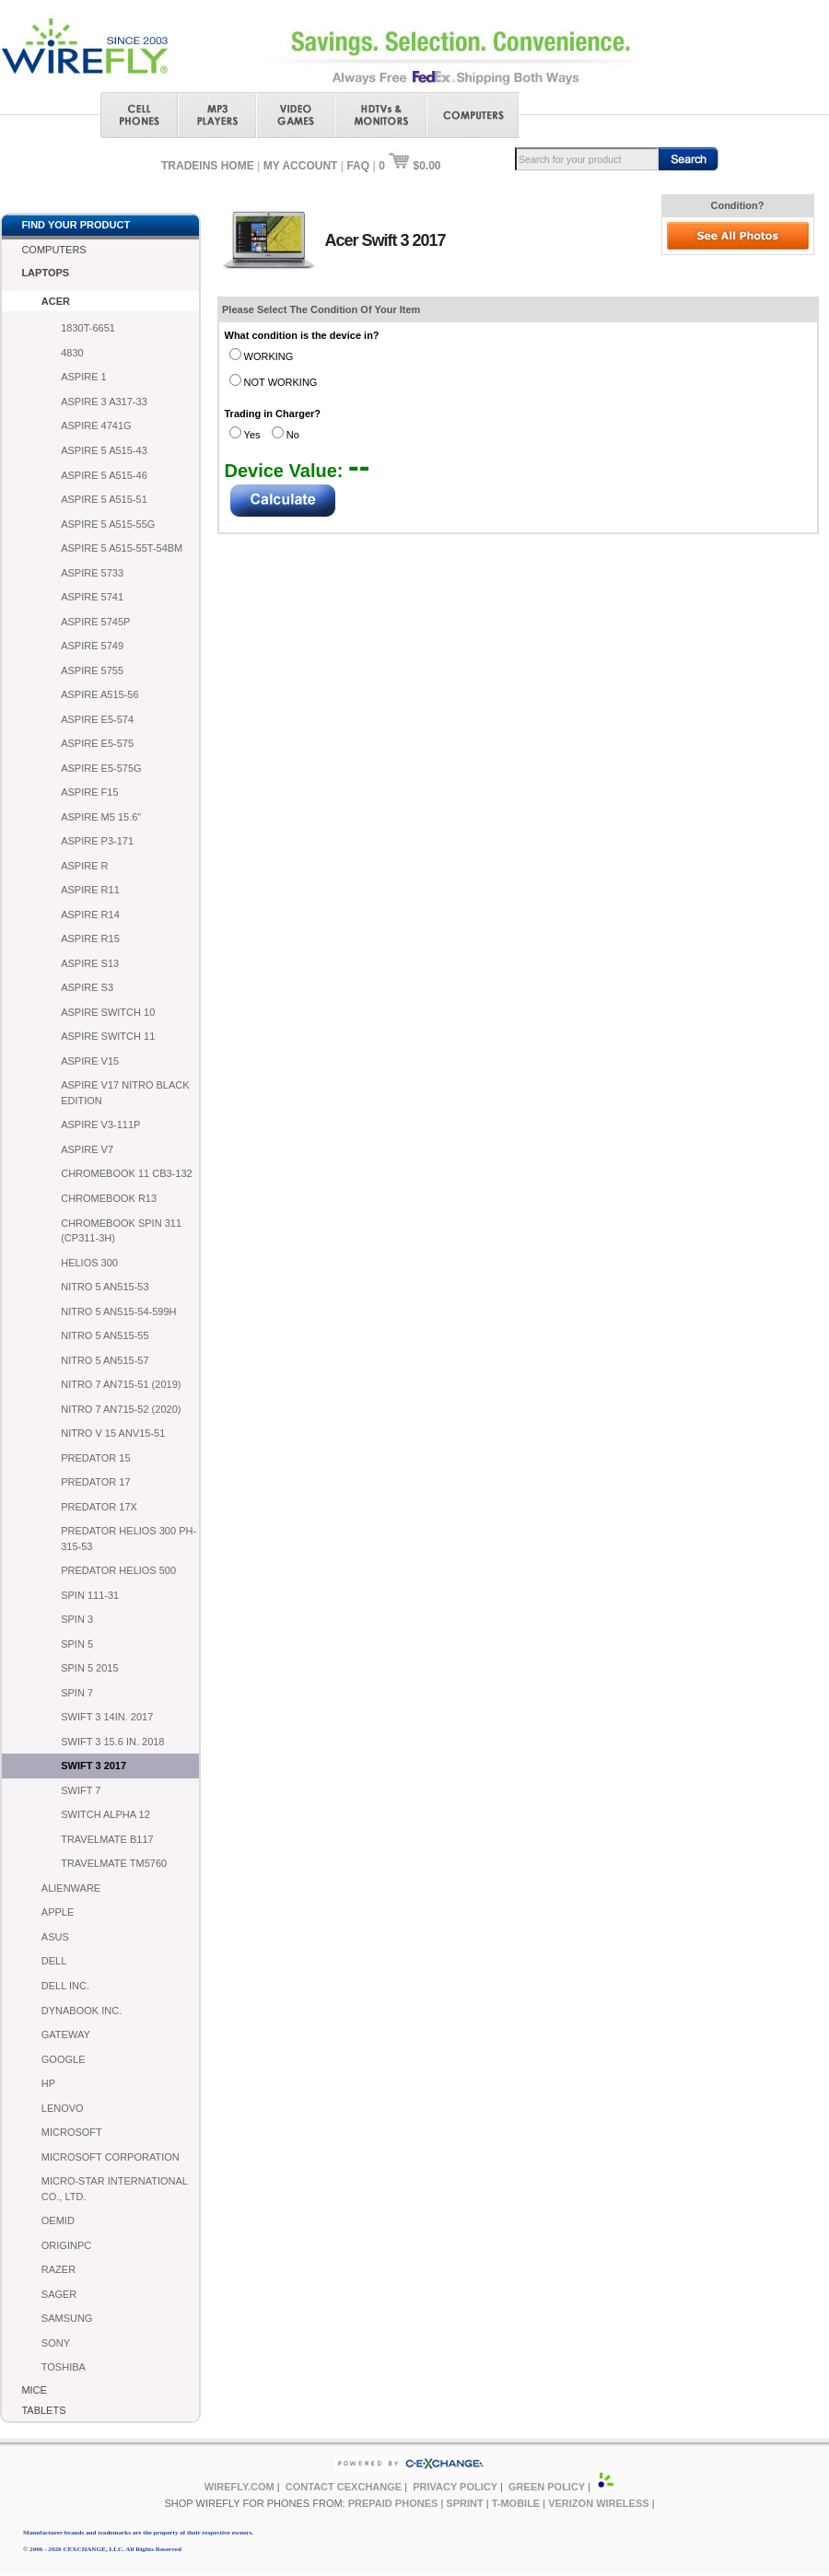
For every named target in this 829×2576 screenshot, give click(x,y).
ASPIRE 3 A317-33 (104, 401)
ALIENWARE (70, 1888)
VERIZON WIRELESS (598, 2503)
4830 (72, 352)
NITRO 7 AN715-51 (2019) (121, 1384)
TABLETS (43, 2410)
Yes (252, 434)
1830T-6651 (88, 327)
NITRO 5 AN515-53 (104, 1286)
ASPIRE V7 (87, 1149)
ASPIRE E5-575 (97, 743)
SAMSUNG (67, 2318)
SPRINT (464, 2503)
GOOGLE (63, 2059)
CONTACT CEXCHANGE (344, 2486)
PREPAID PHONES (393, 2503)
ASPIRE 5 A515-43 (104, 450)
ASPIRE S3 (87, 987)
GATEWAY (65, 2034)
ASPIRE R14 (90, 914)
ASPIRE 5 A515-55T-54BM (121, 548)
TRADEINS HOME (207, 165)
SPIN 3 (77, 1619)
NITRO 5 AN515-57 (104, 1360)
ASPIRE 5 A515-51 (104, 499)
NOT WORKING (281, 382)
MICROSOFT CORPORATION (110, 2156)
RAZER (58, 2269)
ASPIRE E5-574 (97, 719)
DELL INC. (65, 1985)
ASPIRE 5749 (92, 645)
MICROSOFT (71, 2132)
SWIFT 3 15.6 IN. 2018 (112, 1741)
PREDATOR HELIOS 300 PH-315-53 (128, 1538)
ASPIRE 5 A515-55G (108, 524)
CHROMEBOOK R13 (109, 1198)
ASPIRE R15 (90, 938)
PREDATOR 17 (95, 1481)
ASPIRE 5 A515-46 (104, 475)
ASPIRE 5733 (92, 572)
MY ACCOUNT (300, 165)
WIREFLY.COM (239, 2486)
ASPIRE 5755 (92, 670)
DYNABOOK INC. (81, 2010)
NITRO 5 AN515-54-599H (118, 1311)
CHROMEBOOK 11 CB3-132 (126, 1173)
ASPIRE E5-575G (101, 768)
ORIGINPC (66, 2245)
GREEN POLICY (546, 2486)
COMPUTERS (53, 249)
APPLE (57, 1911)
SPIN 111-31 (90, 1595)
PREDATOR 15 (95, 1457)
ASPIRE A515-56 (99, 694)
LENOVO (62, 2108)
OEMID (58, 2220)
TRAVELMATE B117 (107, 1839)
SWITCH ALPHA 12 (105, 1814)
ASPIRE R (84, 865)
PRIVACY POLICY (455, 2486)
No (292, 434)
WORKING (269, 356)
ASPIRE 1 (84, 376)
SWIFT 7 (80, 1790)
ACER (55, 301)
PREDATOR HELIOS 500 (118, 1570)
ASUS (55, 1936)
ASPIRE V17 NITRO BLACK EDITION (125, 1092)
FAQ (357, 165)
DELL (54, 1960)
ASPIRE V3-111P (100, 1124)
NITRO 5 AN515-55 (104, 1335)
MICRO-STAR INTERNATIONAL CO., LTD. (114, 2188)
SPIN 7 (77, 1692)
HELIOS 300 (89, 1262)
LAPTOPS (45, 272)
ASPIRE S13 (90, 963)
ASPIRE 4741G (96, 425)
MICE (34, 2389)
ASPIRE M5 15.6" (101, 816)
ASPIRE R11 (90, 889)
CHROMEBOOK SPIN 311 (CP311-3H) (121, 1231)
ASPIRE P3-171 (97, 840)
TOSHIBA (63, 2366)
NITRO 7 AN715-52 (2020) (121, 1409)
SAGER (59, 2294)
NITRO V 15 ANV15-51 (113, 1433)
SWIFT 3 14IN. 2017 (107, 1716)
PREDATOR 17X (99, 1506)
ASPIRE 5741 (92, 596)
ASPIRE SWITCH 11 (108, 1036)
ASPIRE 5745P (95, 621)
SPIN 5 (77, 1643)
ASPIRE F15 (89, 792)
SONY (55, 2343)
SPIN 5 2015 (89, 1667)
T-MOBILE (516, 2503)
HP (48, 2083)
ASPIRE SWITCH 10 (108, 1012)
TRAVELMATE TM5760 (114, 1863)
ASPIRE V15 (90, 1061)
